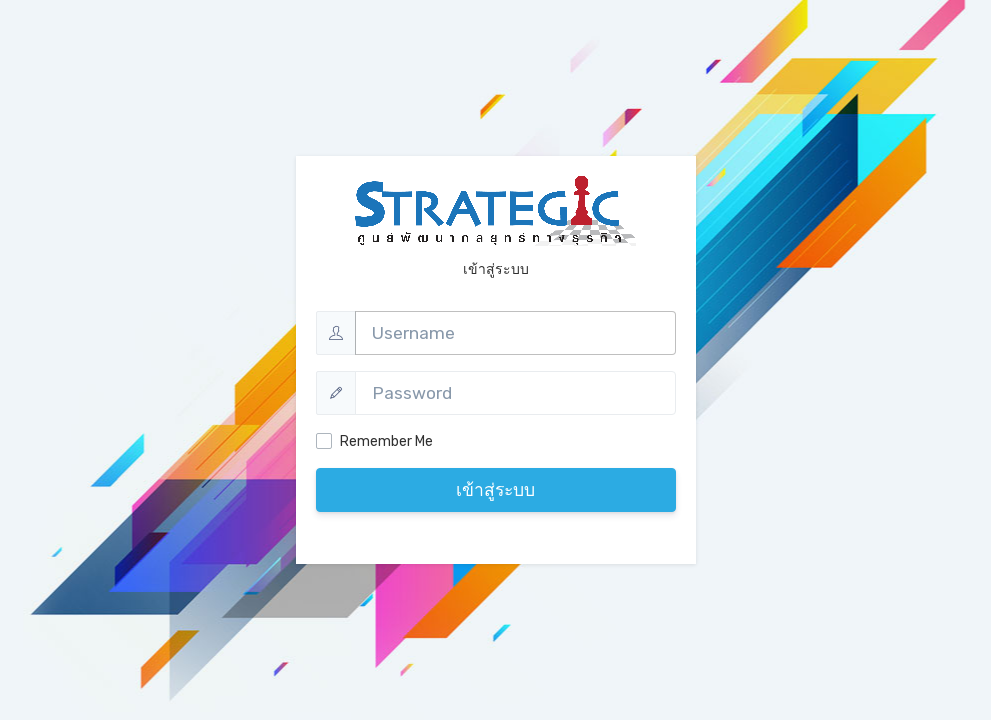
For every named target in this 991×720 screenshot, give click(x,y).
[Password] (515, 393)
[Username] (515, 333)
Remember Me (386, 441)
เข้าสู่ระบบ (495, 490)
